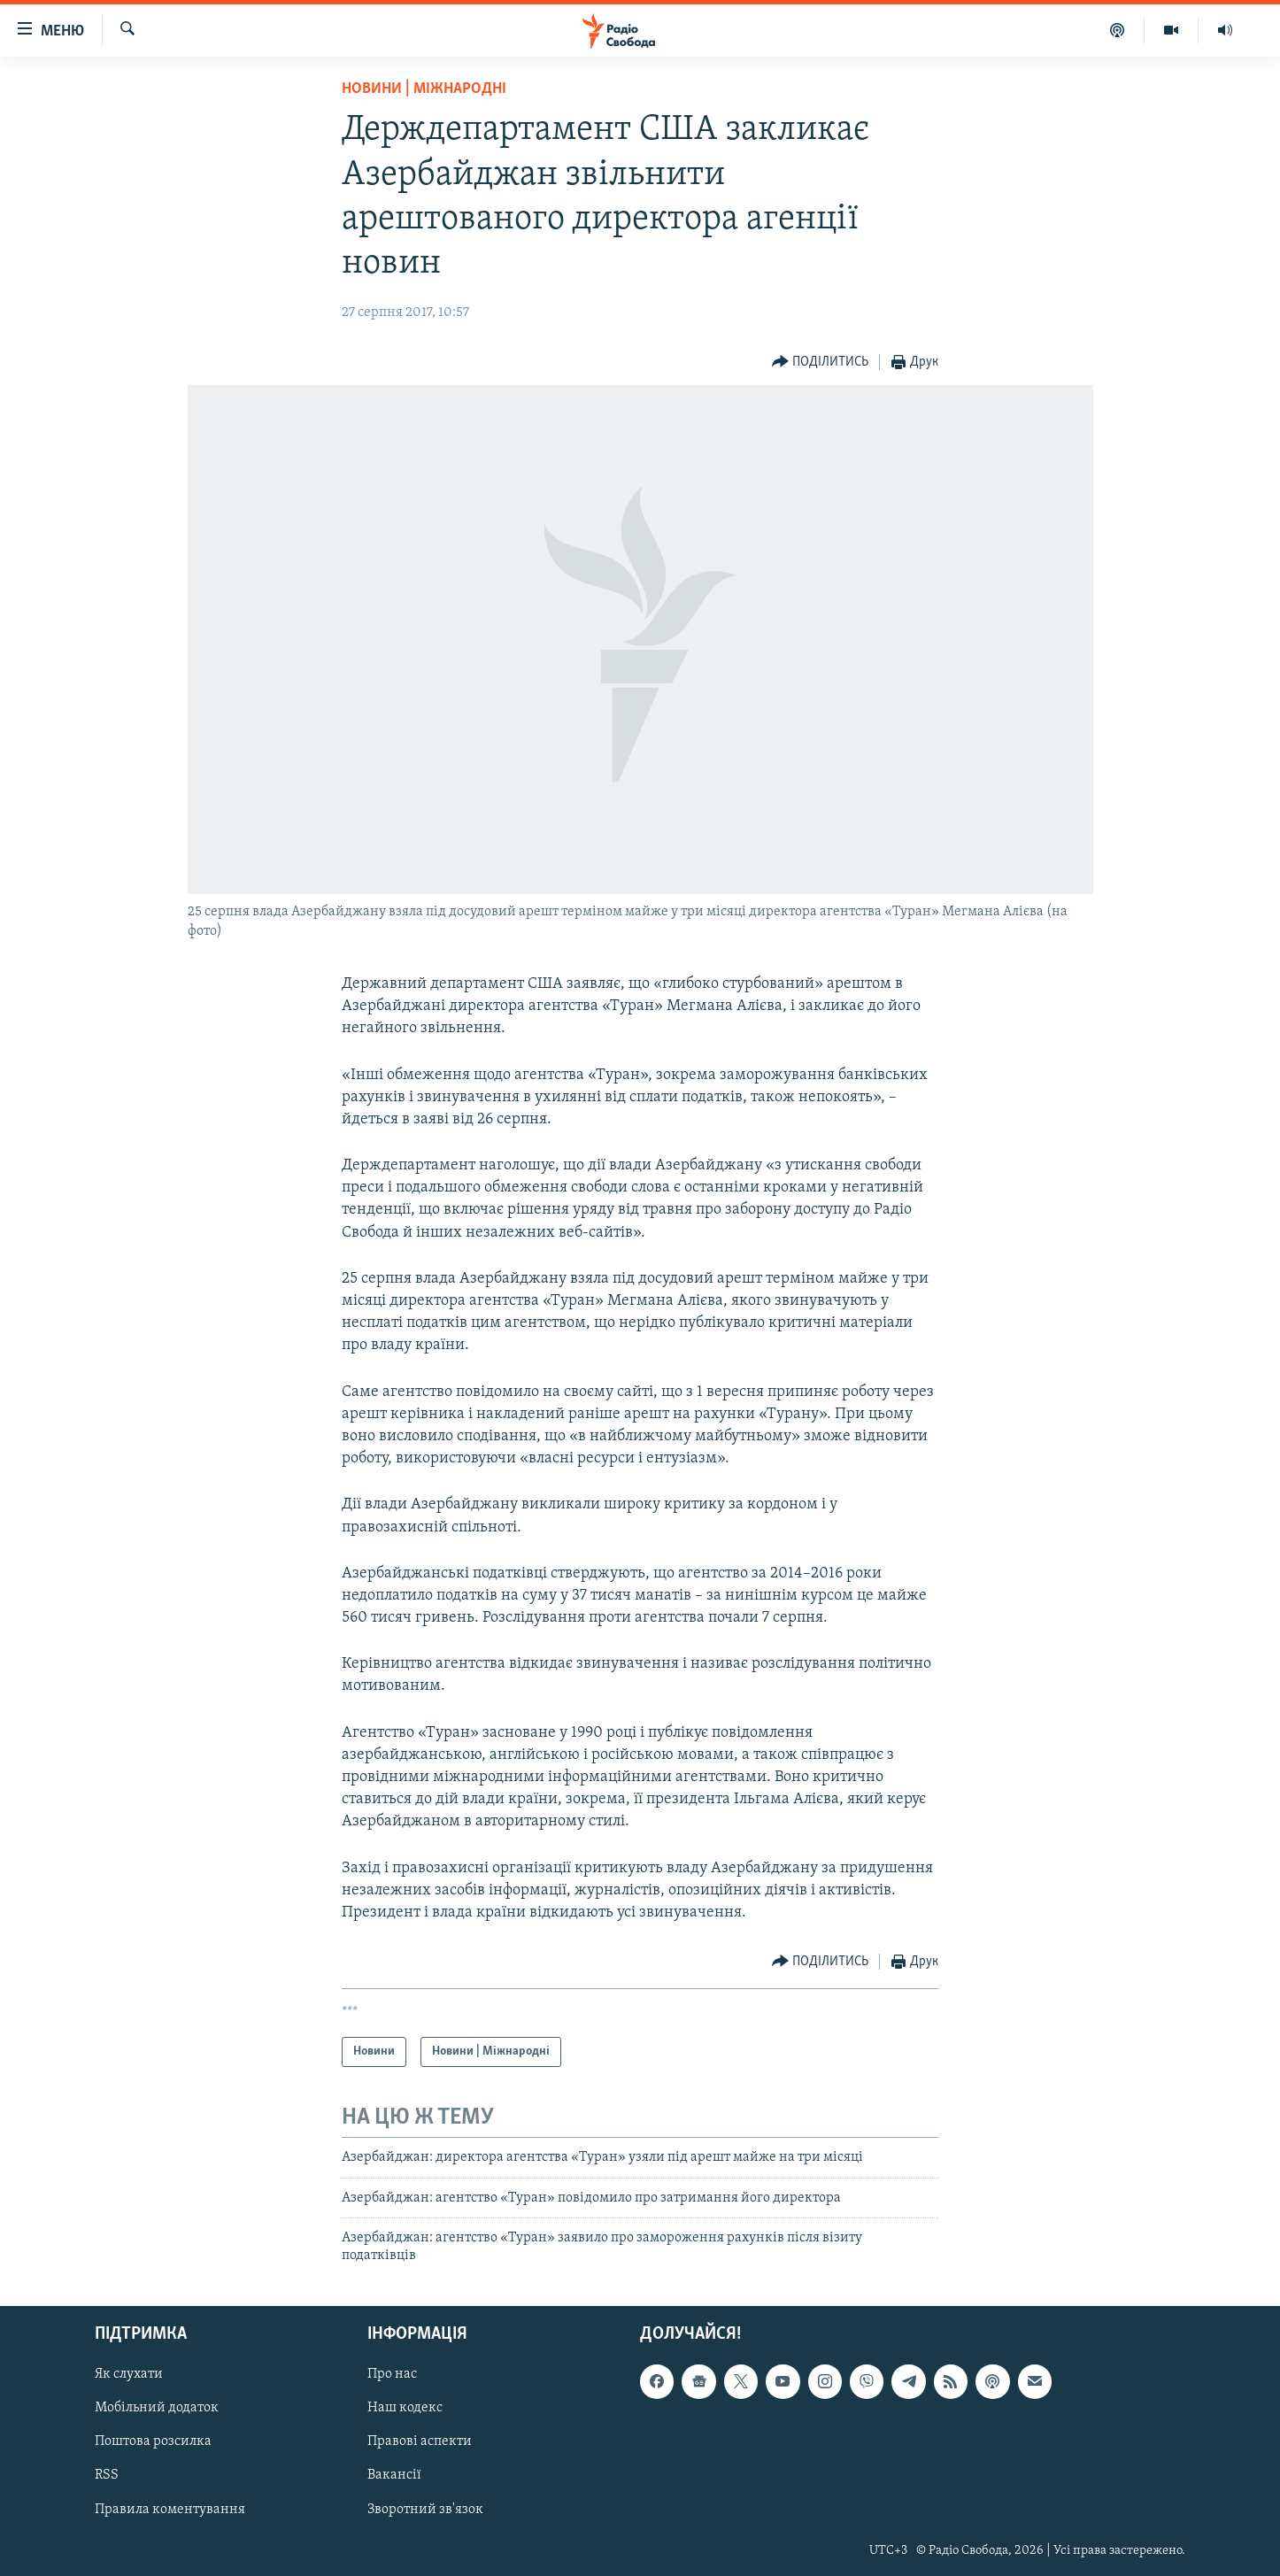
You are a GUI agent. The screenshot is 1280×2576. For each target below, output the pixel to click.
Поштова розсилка (153, 2441)
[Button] (820, 362)
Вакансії (394, 2475)
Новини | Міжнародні (424, 89)
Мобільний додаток (157, 2408)
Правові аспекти (419, 2441)
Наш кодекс (405, 2408)
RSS (107, 2475)
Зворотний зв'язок (425, 2509)
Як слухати (129, 2374)
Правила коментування (170, 2509)
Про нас (392, 2374)
